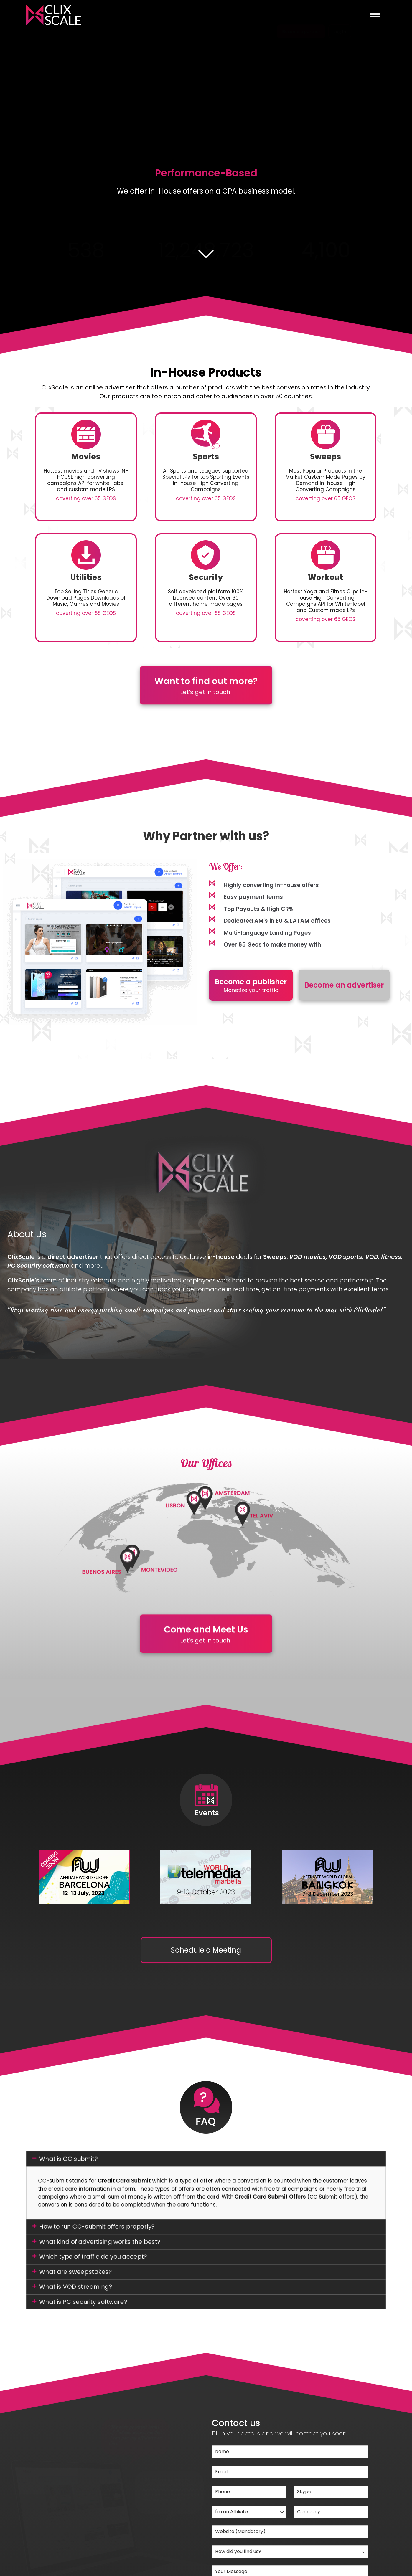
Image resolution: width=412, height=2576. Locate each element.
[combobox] (249, 2512)
